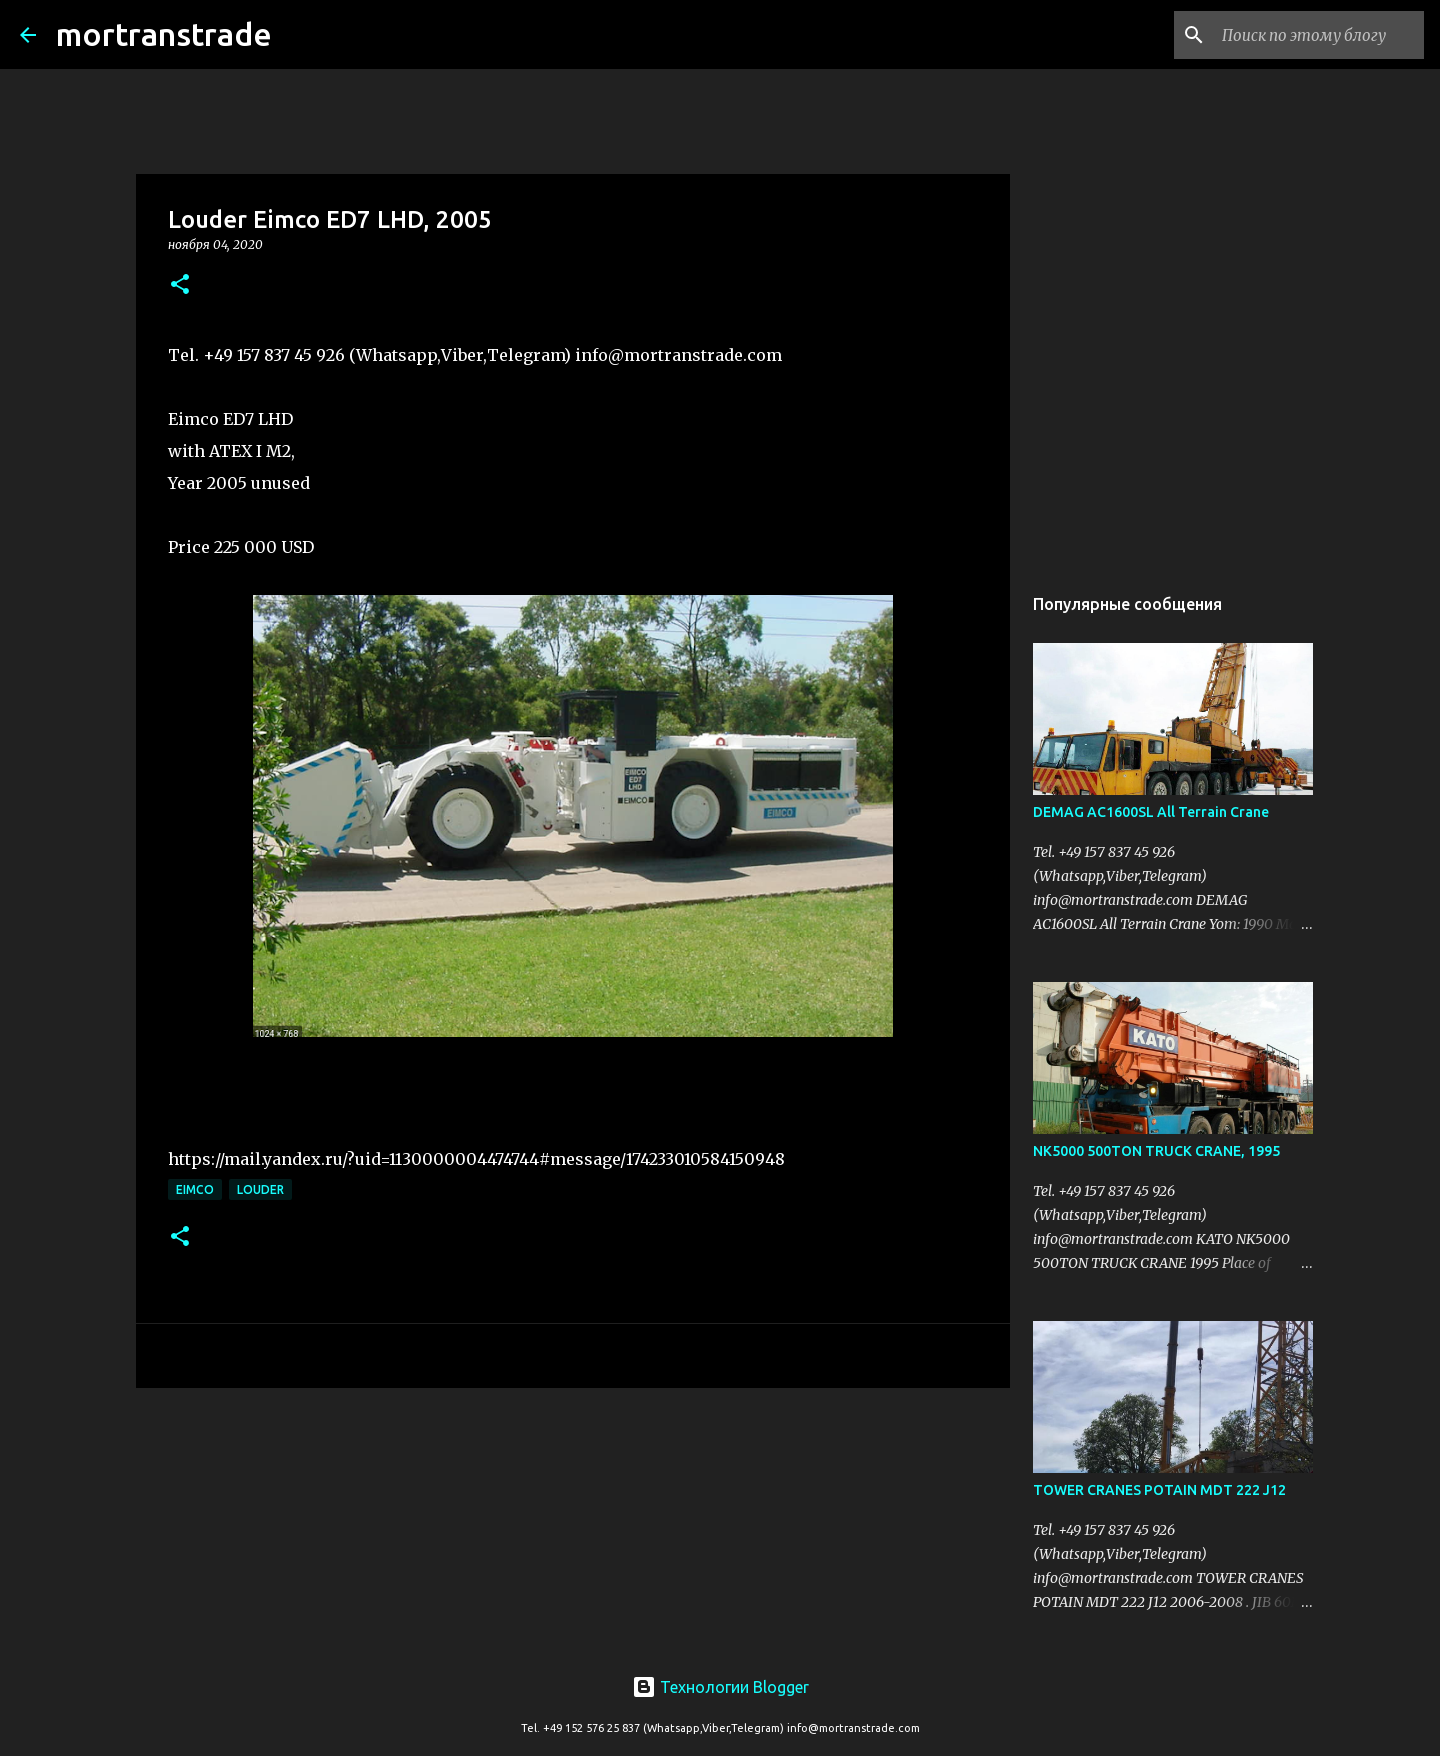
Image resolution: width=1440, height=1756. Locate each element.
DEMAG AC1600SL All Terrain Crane (1151, 812)
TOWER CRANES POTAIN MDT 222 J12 (1159, 1490)
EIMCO (195, 1189)
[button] (180, 285)
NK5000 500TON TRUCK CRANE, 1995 (1156, 1151)
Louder (260, 1189)
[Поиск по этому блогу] (1319, 35)
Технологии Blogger (720, 1687)
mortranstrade (164, 34)
